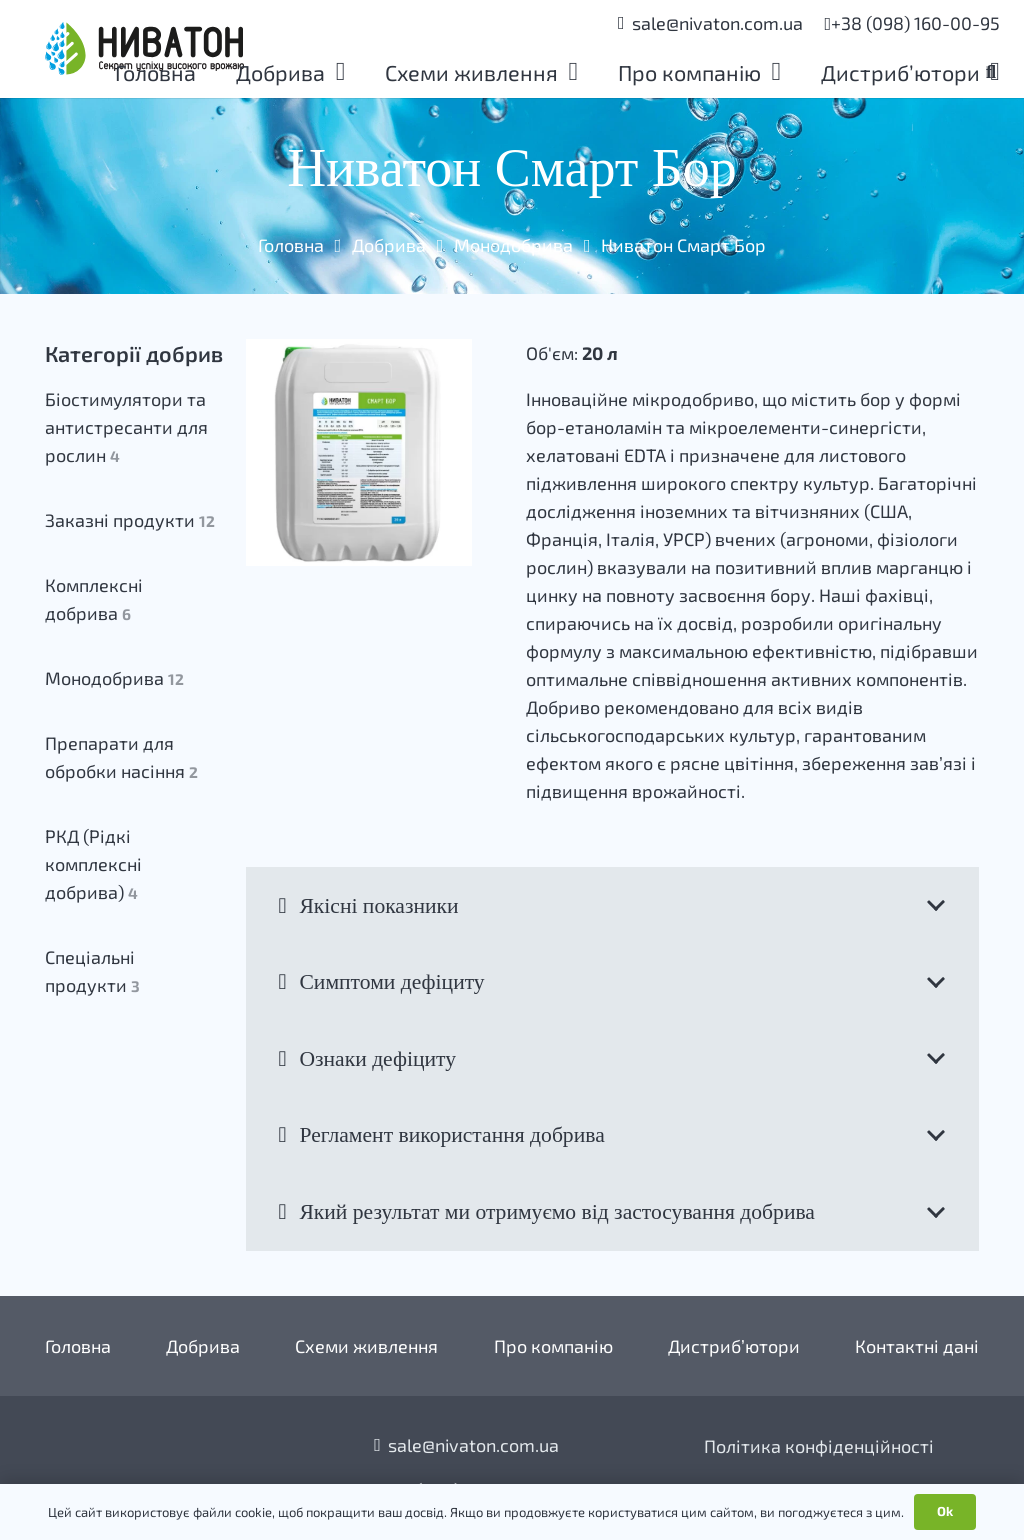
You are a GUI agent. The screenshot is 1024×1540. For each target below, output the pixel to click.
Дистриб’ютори (734, 1346)
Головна (291, 245)
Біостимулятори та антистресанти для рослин (126, 427)
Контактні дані (917, 1346)
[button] (335, 74)
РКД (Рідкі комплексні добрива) (93, 864)
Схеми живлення (366, 1346)
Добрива (389, 245)
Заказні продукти (130, 520)
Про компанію (553, 1346)
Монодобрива (513, 245)
